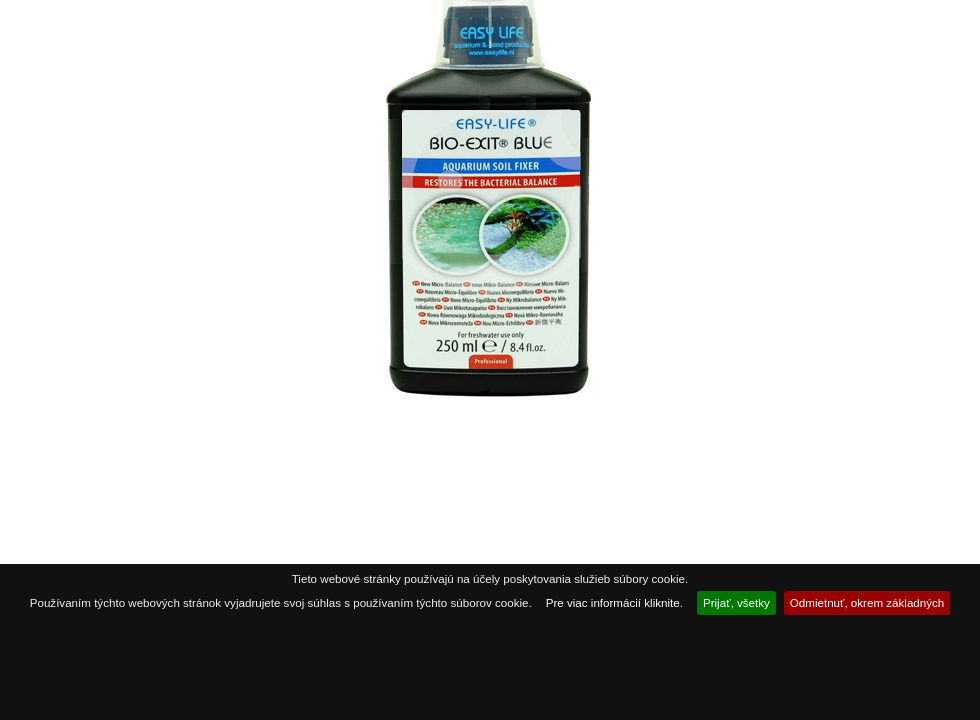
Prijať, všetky (736, 602)
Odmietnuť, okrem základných (867, 602)
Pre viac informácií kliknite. (614, 602)
